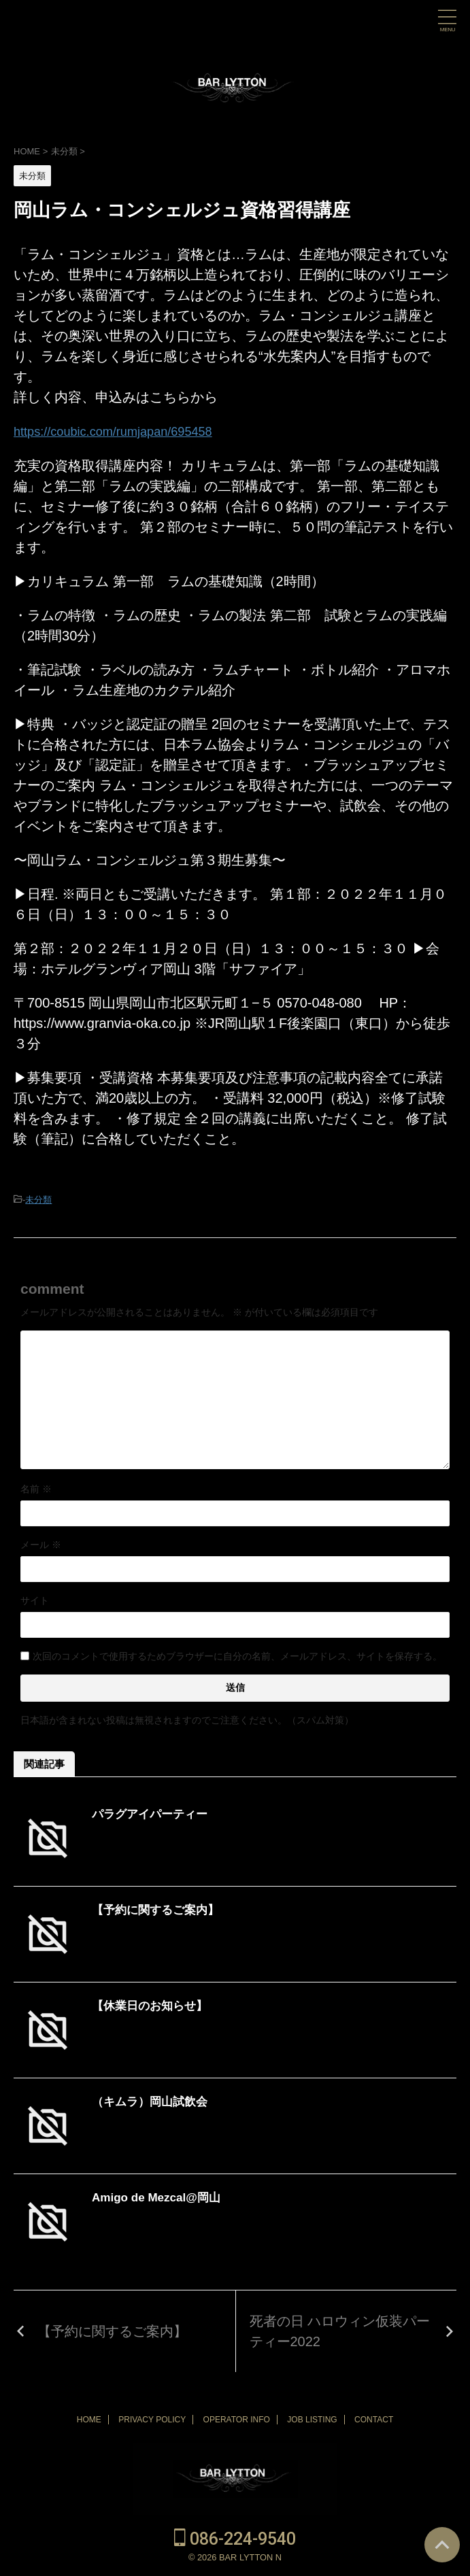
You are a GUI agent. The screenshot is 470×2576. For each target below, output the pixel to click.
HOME (89, 2419)
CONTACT (373, 2419)
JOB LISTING (312, 2419)
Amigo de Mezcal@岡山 (160, 2196)
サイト (34, 1599)
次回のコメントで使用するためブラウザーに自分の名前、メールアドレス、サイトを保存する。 (237, 1655)
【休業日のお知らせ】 (153, 2005)
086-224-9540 (235, 2538)
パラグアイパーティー (153, 1813)
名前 (36, 1488)
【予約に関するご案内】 (159, 1909)
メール (40, 1544)
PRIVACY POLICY (152, 2419)
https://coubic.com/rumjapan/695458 (123, 431)
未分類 (38, 1199)
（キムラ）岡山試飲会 (153, 2101)
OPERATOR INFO (236, 2419)
